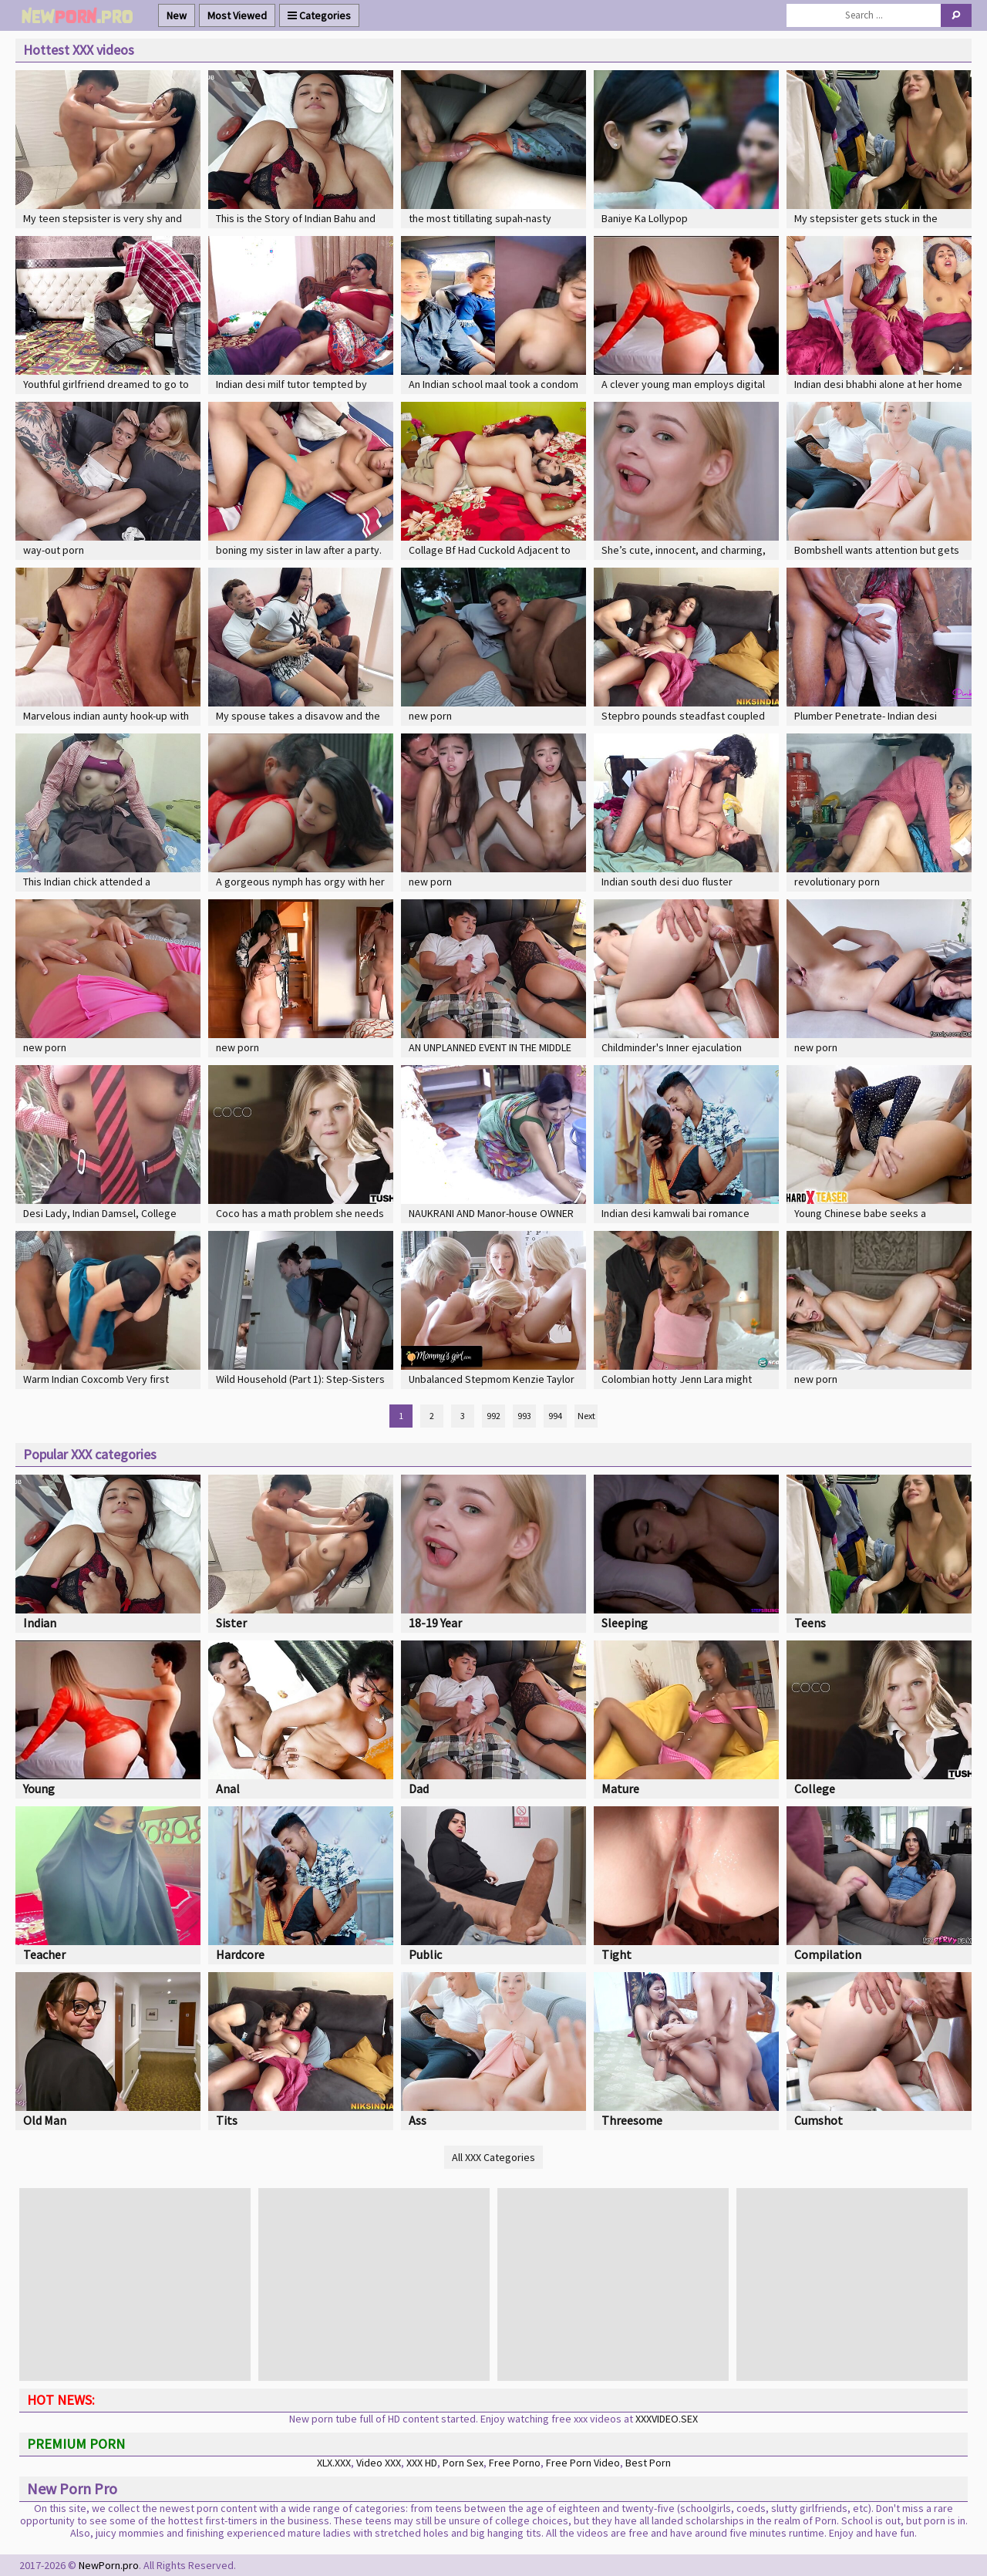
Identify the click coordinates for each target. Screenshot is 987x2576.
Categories (319, 15)
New (177, 15)
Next (586, 1415)
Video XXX (378, 2463)
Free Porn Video (583, 2463)
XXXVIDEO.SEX (666, 2419)
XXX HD (421, 2463)
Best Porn (648, 2463)
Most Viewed (237, 15)
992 (493, 1415)
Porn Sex (463, 2463)
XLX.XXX (334, 2463)
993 (524, 1415)
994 (555, 1415)
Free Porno (515, 2463)
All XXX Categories (493, 2157)
